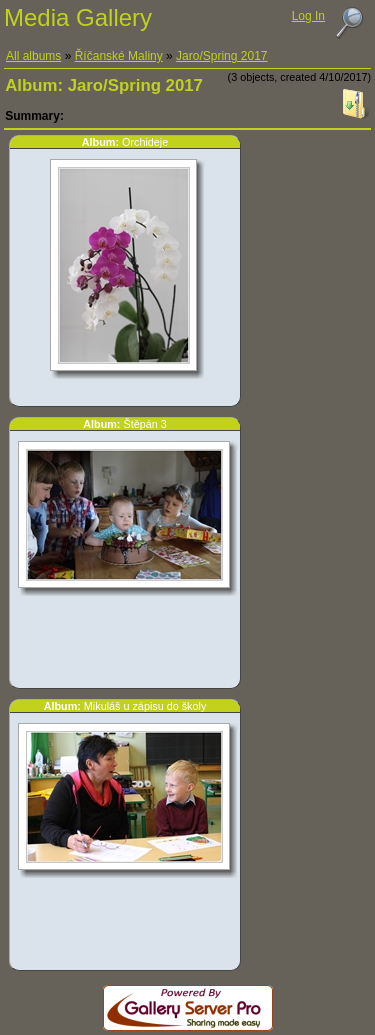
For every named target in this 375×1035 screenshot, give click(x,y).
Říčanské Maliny (119, 56)
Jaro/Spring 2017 (221, 56)
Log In (308, 16)
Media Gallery (78, 17)
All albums (33, 56)
